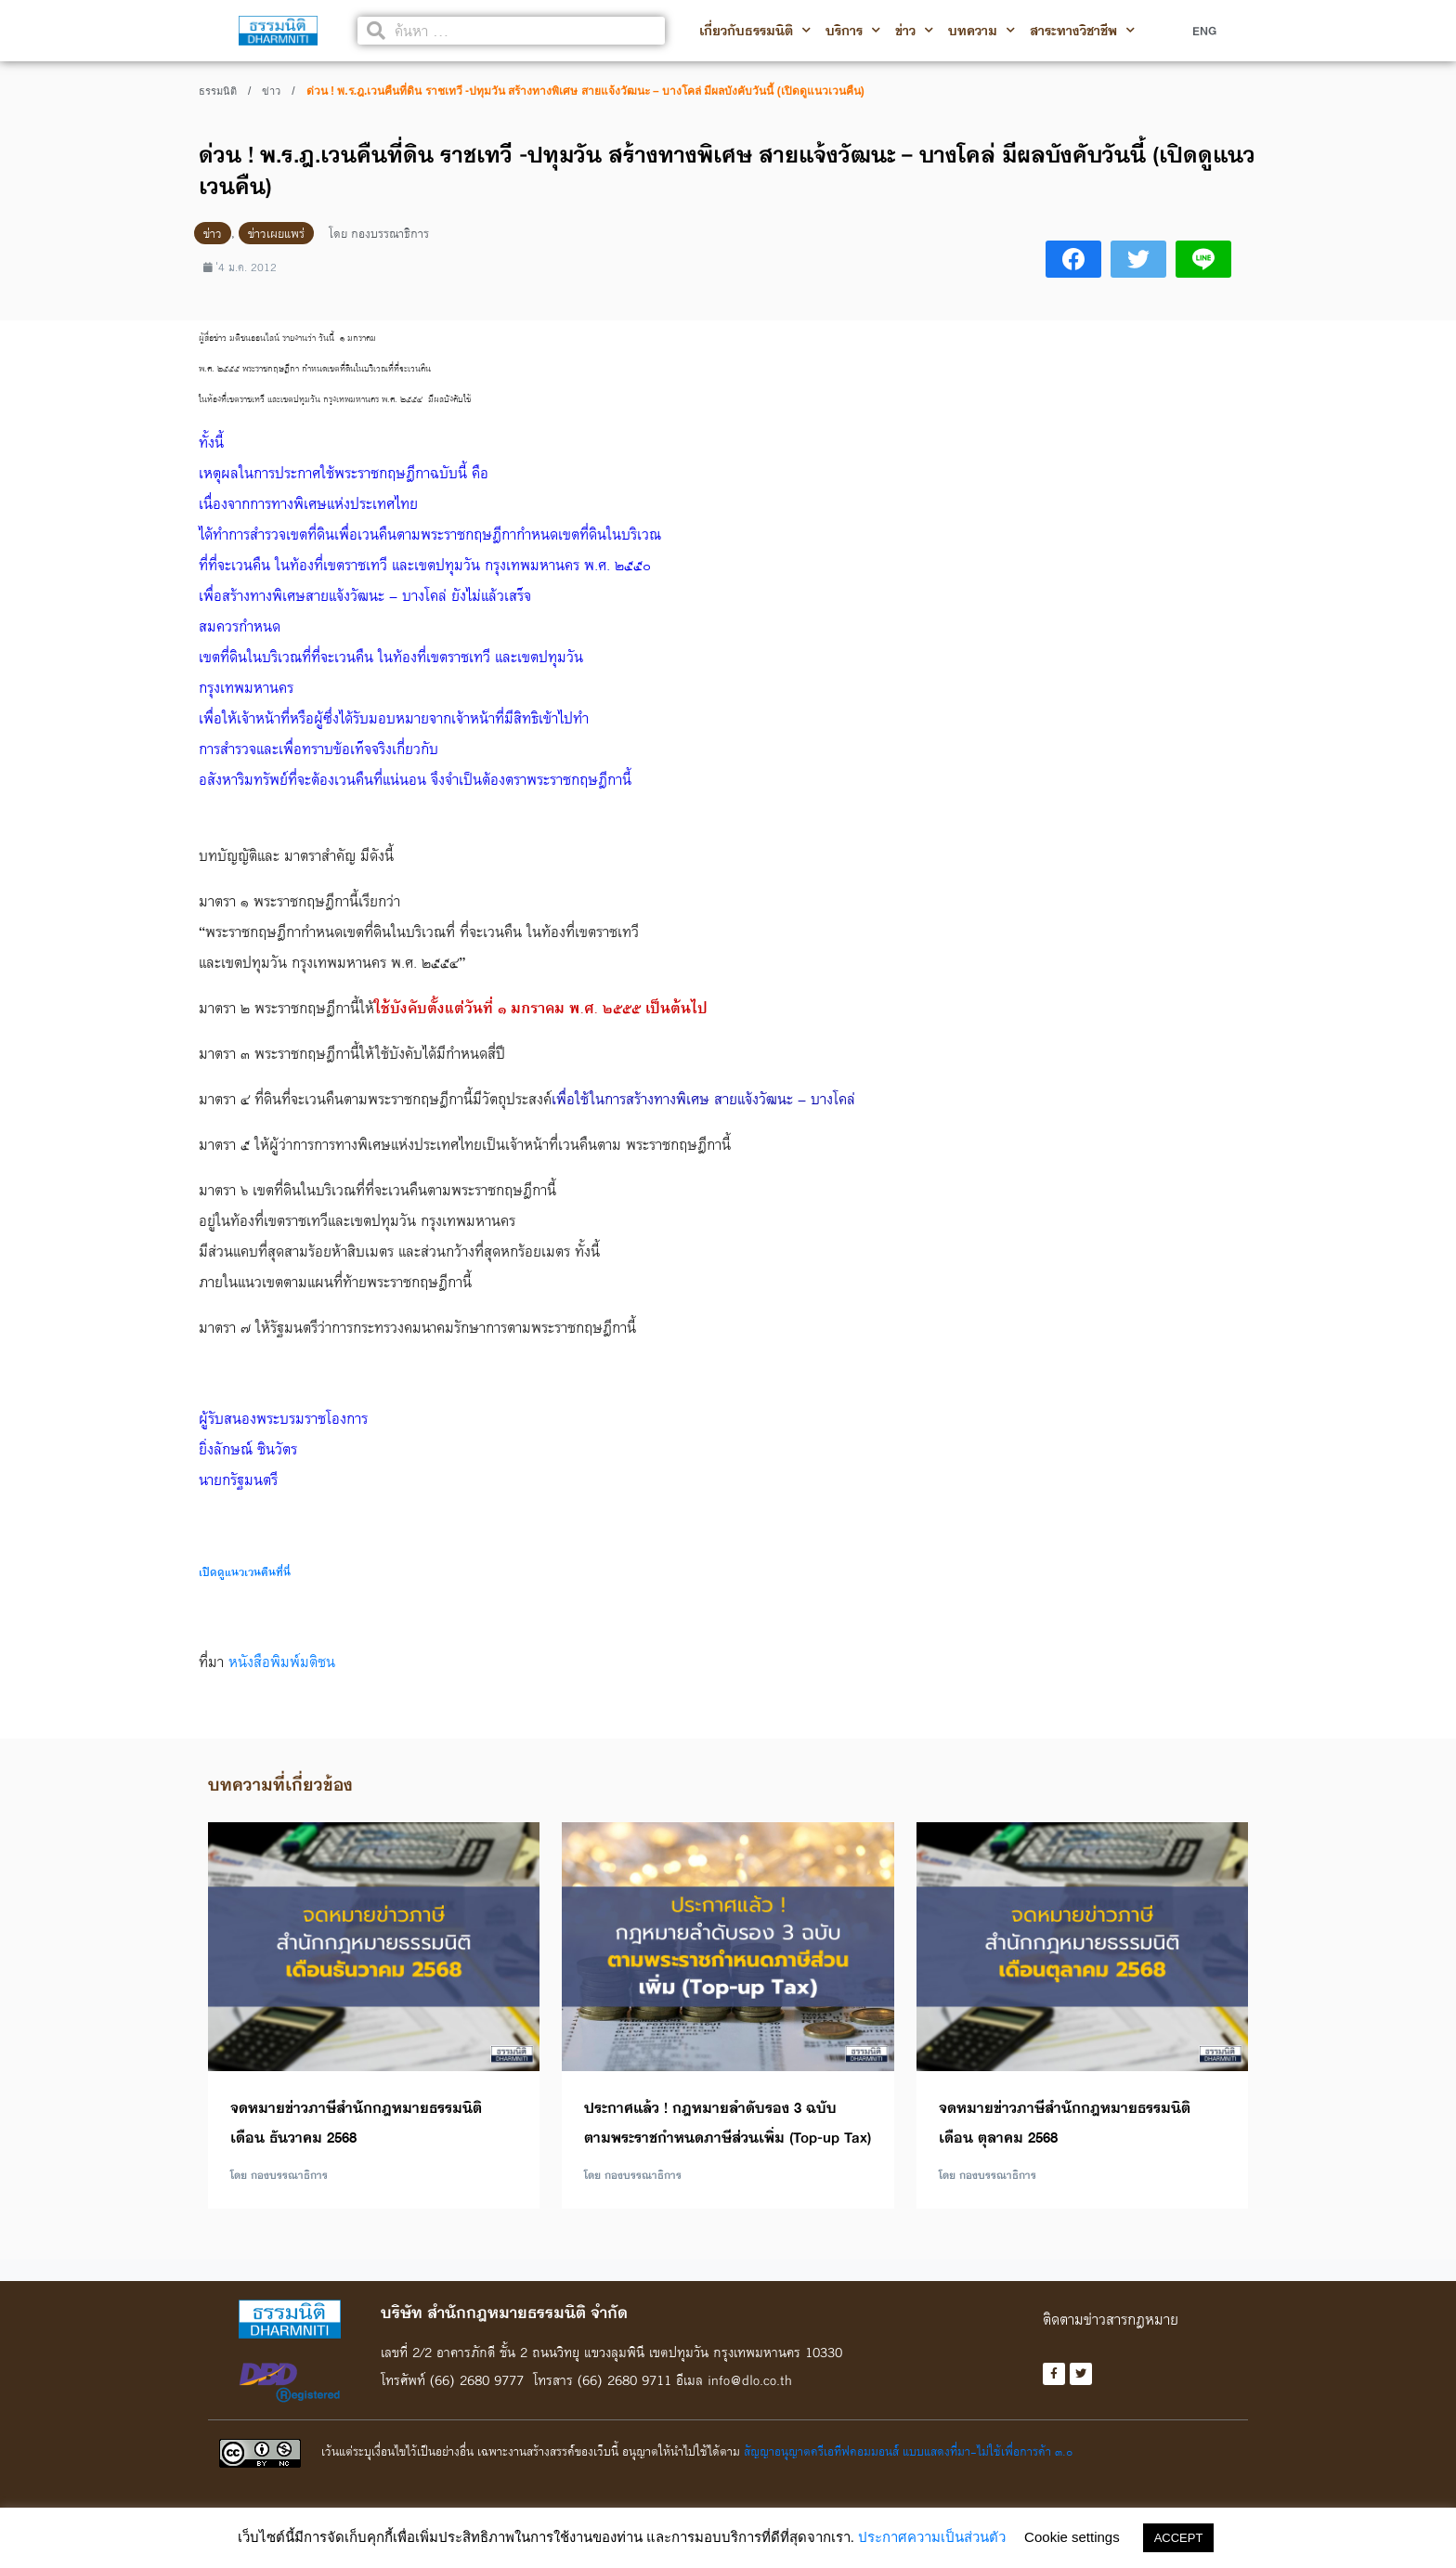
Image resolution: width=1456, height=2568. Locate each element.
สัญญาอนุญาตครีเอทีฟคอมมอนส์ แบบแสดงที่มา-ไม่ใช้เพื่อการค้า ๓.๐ (908, 2451)
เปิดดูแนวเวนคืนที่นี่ (245, 1572)
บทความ (981, 31)
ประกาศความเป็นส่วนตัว (932, 2537)
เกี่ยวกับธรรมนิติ (755, 31)
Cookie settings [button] (1072, 2537)
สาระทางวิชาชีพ (1082, 31)
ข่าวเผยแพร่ (276, 233)
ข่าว (914, 31)
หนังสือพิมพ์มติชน (281, 1662)
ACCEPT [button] (1178, 2538)
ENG (1204, 30)
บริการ (853, 31)
